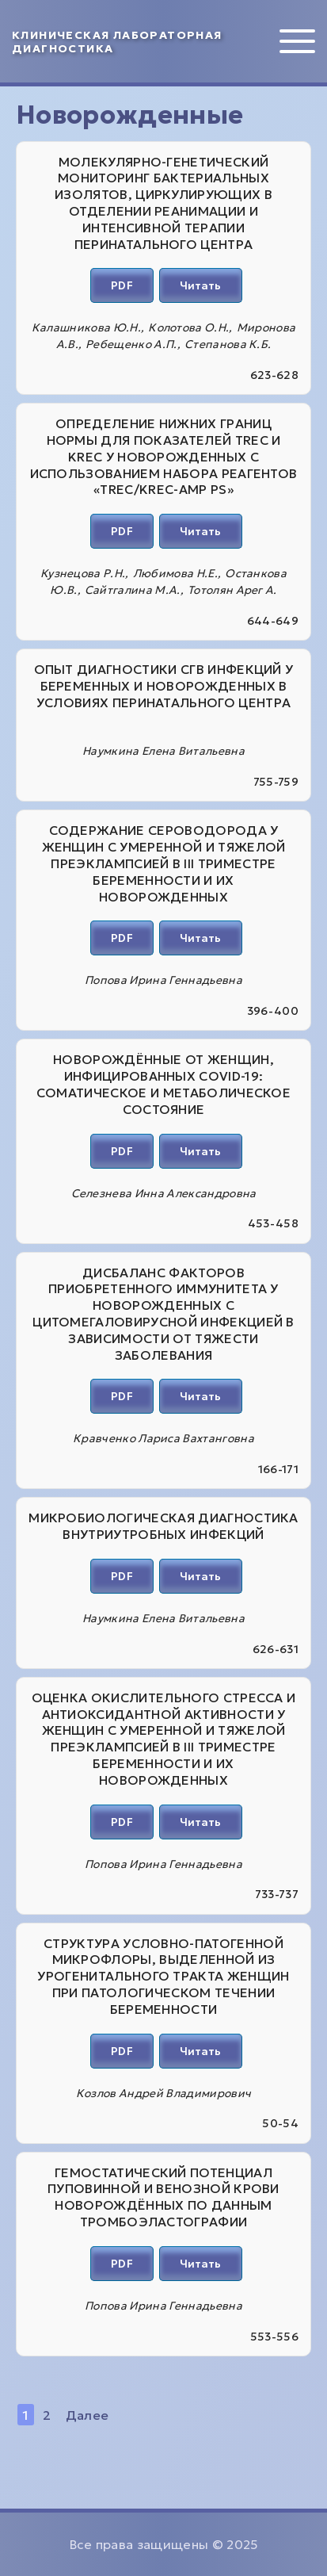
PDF (121, 285)
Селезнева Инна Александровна (164, 1193)
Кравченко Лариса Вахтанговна (163, 1438)
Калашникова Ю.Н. (86, 327)
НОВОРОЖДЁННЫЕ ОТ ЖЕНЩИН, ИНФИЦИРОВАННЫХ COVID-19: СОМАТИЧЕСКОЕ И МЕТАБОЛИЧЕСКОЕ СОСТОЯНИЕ (163, 1083)
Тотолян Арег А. (232, 590)
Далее (87, 2415)
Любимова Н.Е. (175, 573)
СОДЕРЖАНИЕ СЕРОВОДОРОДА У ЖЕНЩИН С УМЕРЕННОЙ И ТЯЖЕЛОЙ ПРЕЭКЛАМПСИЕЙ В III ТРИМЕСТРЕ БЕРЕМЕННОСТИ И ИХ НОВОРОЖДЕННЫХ (164, 863)
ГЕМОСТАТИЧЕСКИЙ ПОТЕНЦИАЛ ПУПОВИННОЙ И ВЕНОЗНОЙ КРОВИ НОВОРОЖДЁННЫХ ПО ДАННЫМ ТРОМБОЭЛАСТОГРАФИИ (163, 2197)
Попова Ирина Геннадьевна (163, 980)
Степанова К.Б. (227, 344)
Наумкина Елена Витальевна (163, 751)
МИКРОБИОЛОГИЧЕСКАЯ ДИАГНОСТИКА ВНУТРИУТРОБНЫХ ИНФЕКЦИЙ (163, 1526)
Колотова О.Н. (188, 327)
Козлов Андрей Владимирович (163, 2093)
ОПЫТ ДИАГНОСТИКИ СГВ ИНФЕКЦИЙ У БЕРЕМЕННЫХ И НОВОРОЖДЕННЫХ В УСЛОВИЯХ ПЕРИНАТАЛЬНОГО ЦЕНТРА (164, 685)
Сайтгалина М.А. (133, 590)
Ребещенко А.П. (131, 344)
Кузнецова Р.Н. (82, 573)
